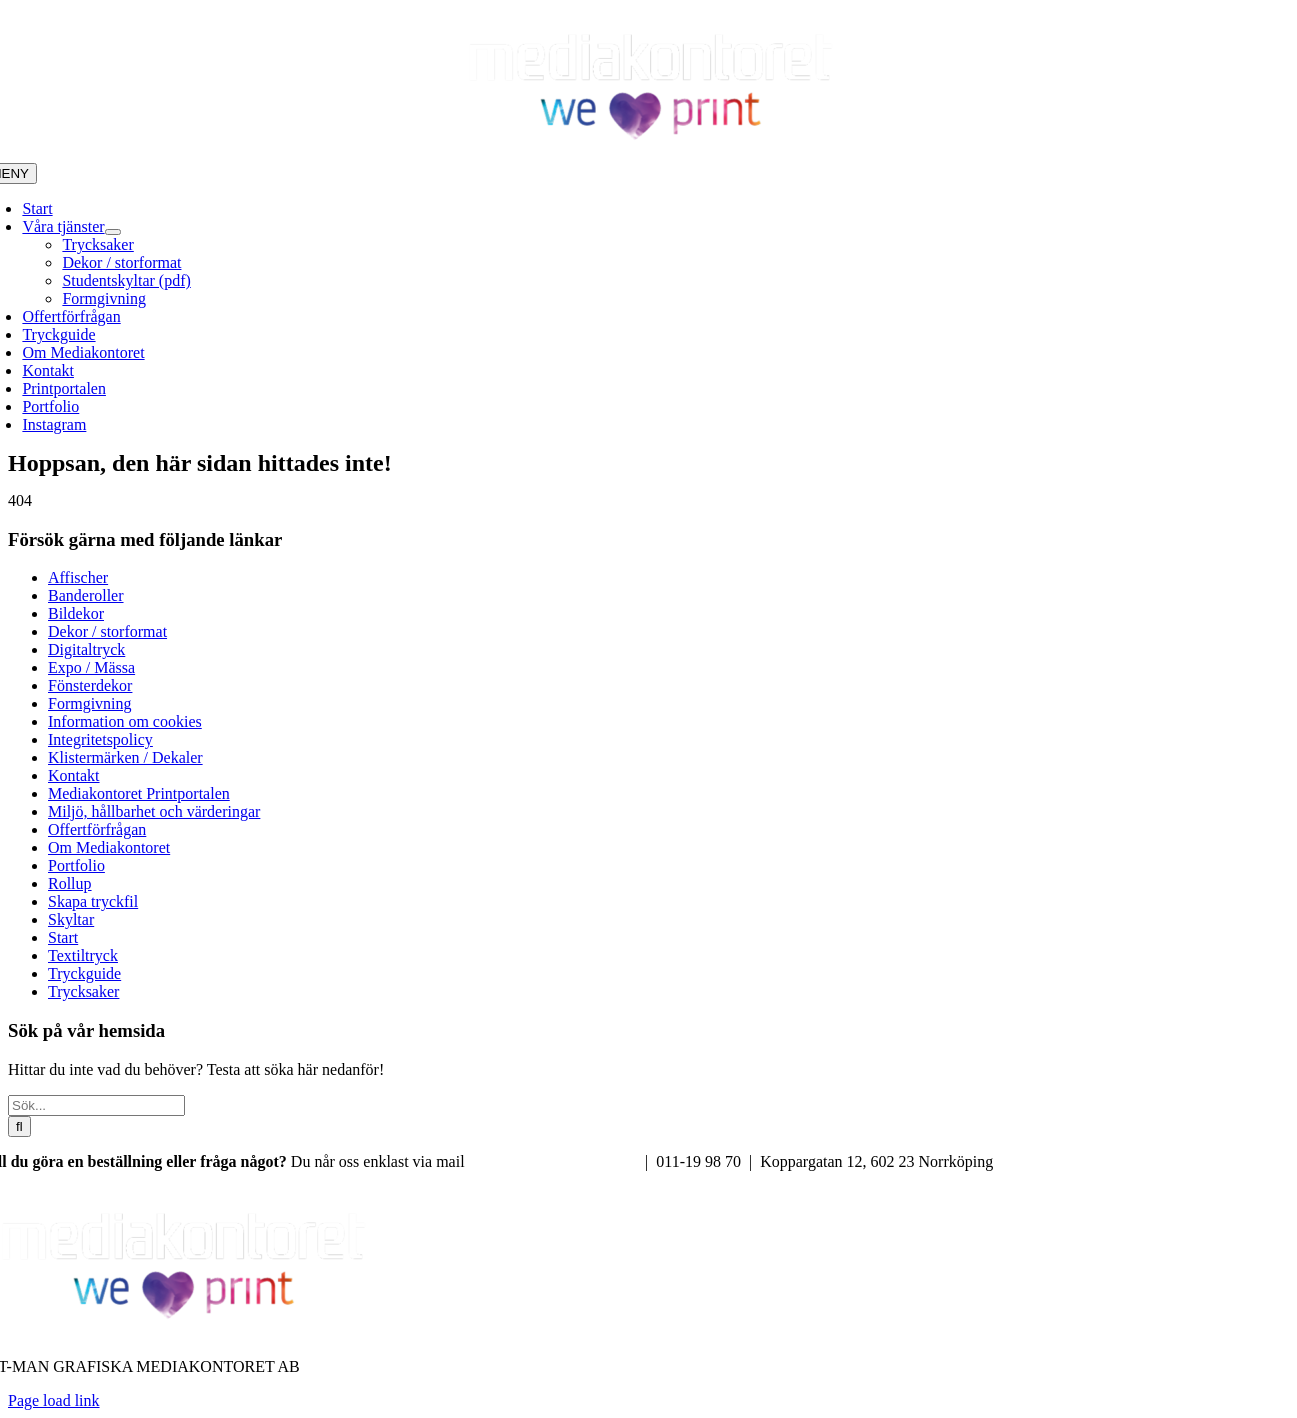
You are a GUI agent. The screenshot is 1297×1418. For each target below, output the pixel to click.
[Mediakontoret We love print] (649, 153)
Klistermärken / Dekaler (125, 757)
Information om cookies (125, 721)
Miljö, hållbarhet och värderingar (154, 811)
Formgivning (90, 703)
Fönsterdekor (90, 685)
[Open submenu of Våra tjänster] (113, 232)
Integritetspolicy (100, 739)
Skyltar (71, 919)
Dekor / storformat (107, 631)
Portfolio (76, 865)
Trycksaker (83, 991)
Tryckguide (84, 973)
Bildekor (76, 613)
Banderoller (86, 595)
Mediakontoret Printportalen (139, 793)
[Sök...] (96, 1105)
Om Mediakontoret (109, 847)
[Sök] (19, 1126)
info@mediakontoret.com (555, 1161)
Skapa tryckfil (93, 901)
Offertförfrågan (97, 829)
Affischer (78, 577)
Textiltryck (83, 955)
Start (63, 937)
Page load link (54, 1400)
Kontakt (74, 775)
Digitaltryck (86, 649)
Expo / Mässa (91, 667)
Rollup (70, 883)
